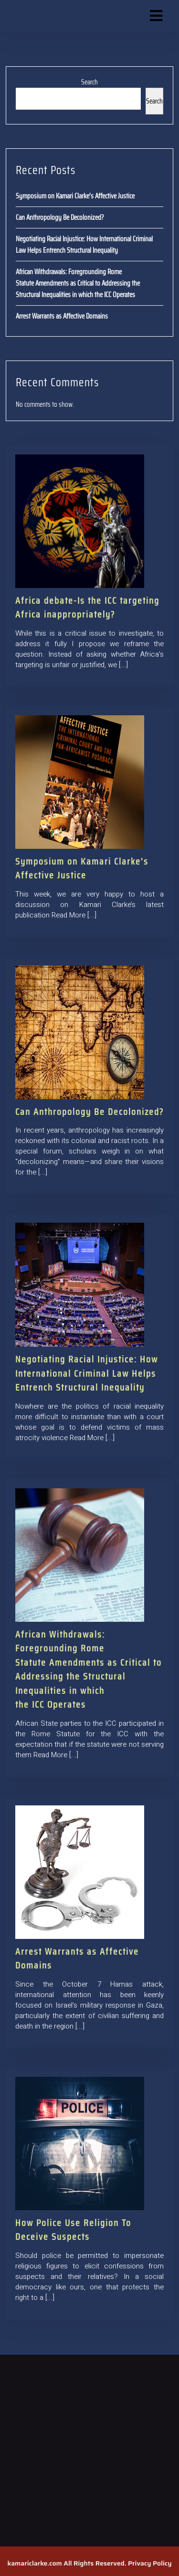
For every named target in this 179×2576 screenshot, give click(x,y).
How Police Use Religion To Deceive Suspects (73, 2229)
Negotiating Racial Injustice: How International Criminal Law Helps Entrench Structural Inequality (84, 244)
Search (89, 82)
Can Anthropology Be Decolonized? (60, 217)
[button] (150, 16)
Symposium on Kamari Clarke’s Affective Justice (75, 196)
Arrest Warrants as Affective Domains (62, 316)
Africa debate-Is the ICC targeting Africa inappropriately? (87, 607)
